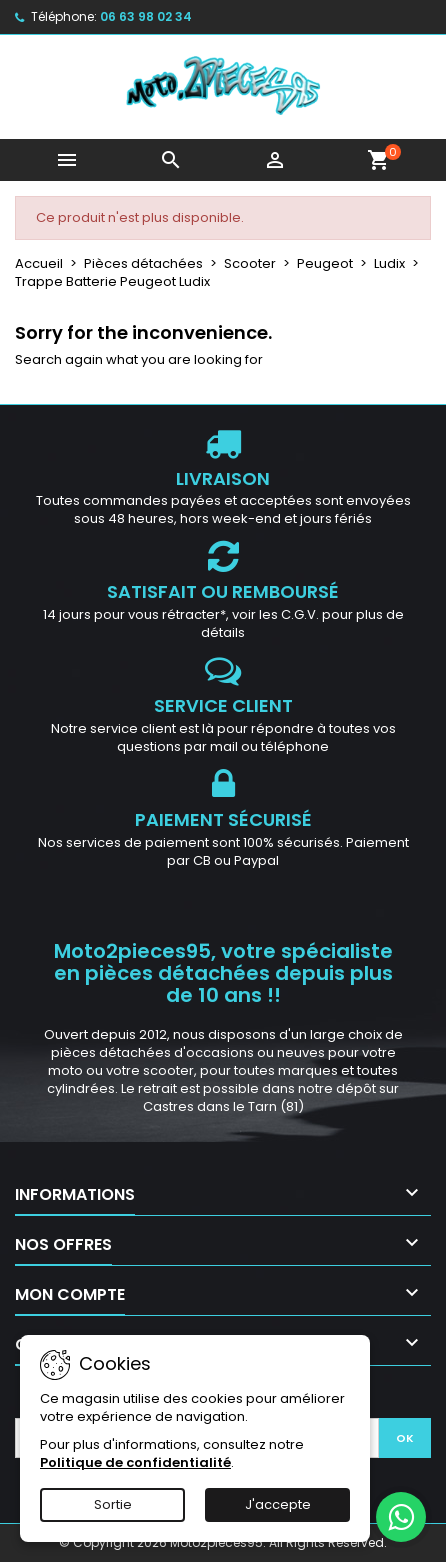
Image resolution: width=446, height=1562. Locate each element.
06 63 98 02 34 (146, 16)
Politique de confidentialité (135, 1462)
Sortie (113, 1504)
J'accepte (278, 1504)
